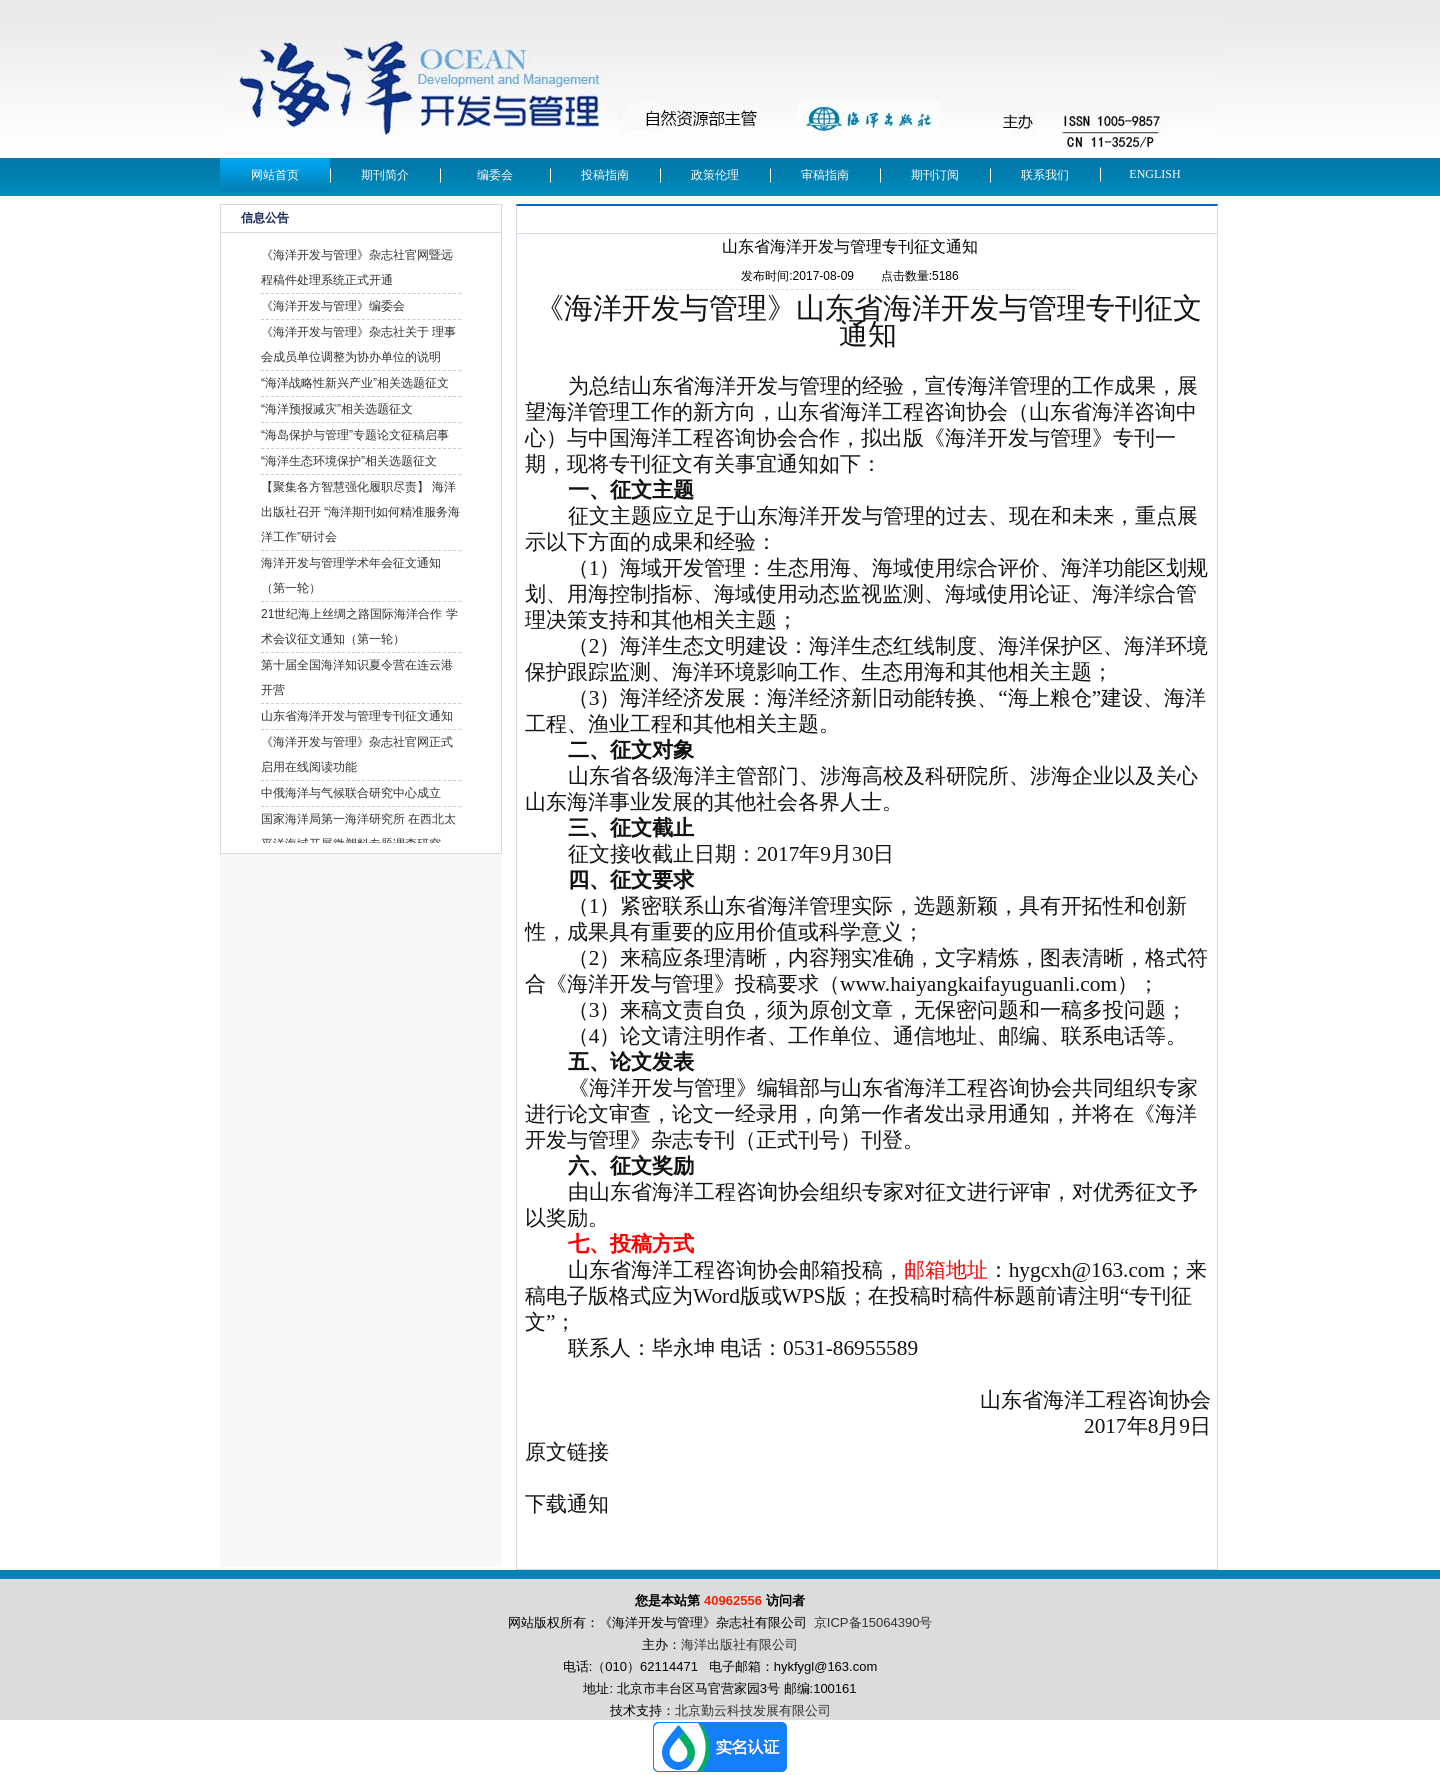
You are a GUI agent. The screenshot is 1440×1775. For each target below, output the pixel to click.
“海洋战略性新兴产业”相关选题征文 (355, 383)
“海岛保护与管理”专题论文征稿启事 (355, 435)
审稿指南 (825, 175)
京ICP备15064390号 (873, 1622)
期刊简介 (385, 175)
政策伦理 (715, 175)
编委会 (495, 175)
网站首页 (275, 175)
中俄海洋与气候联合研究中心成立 (351, 793)
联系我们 (1045, 175)
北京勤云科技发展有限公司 (753, 1710)
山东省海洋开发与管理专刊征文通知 (357, 716)
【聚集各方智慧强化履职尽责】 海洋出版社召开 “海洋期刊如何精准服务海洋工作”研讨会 (360, 512)
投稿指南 (605, 175)
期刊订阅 (935, 175)
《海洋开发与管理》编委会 (333, 306)
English (1154, 174)
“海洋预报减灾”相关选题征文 (337, 409)
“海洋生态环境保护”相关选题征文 (349, 461)
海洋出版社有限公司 (739, 1644)
